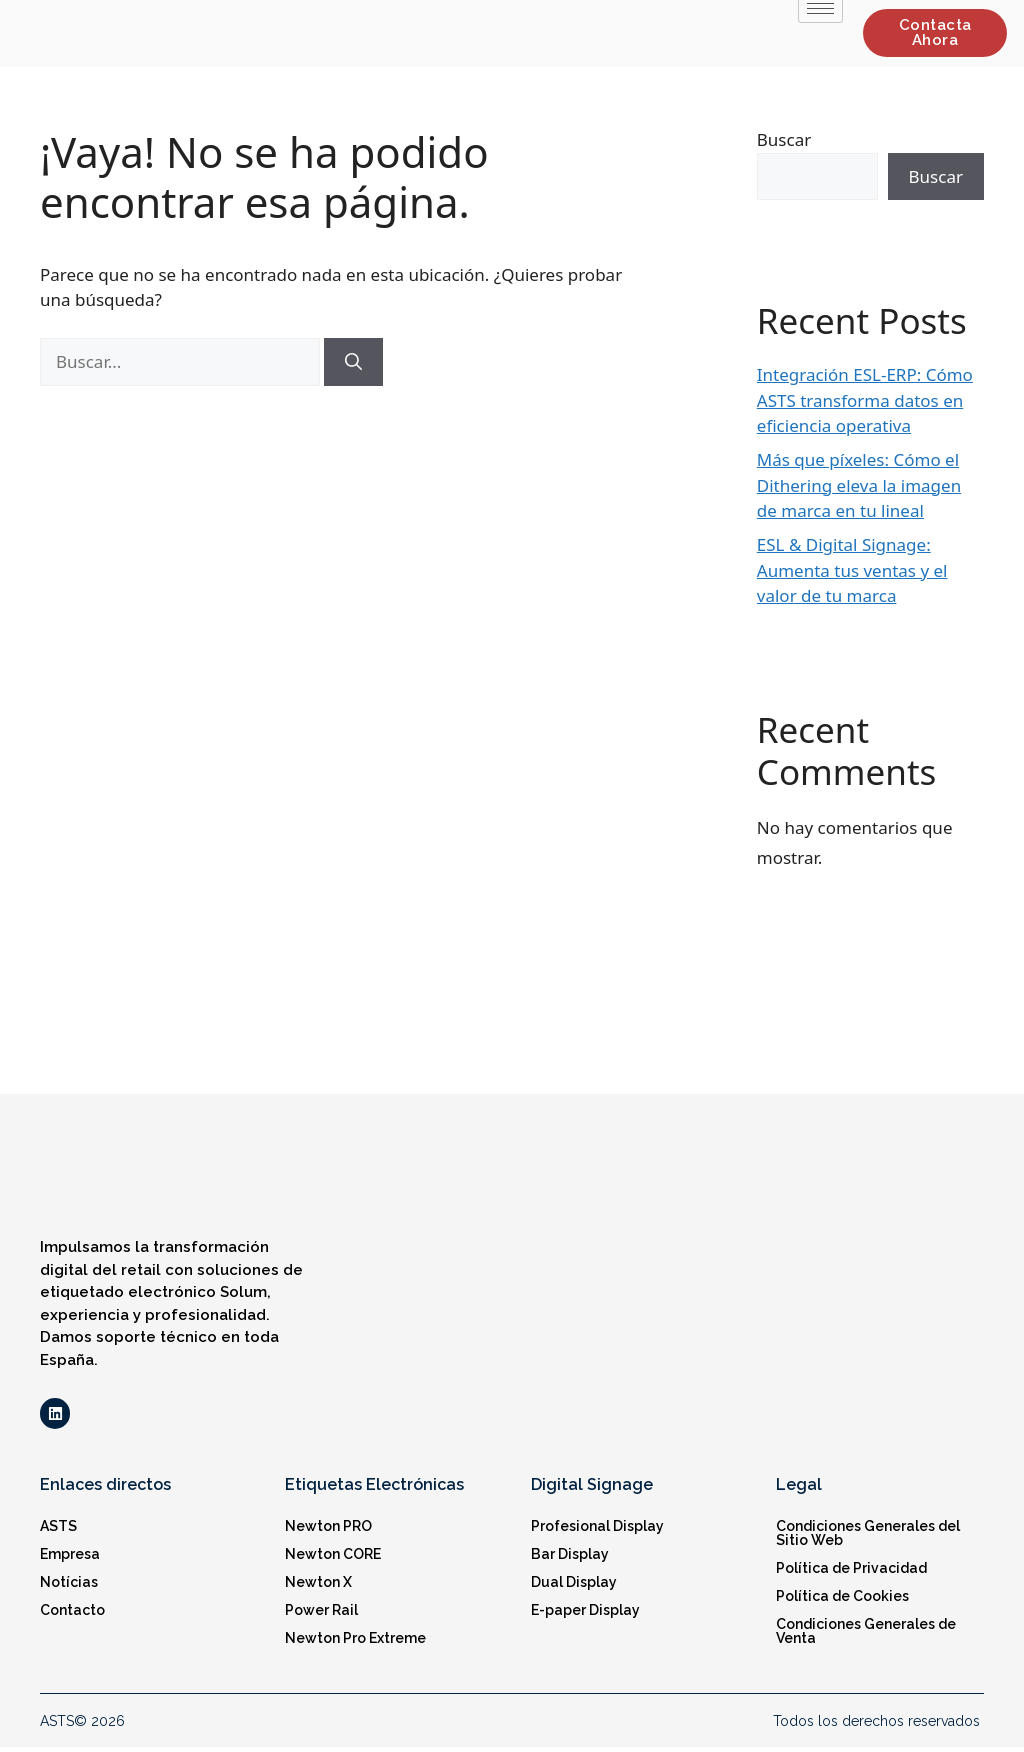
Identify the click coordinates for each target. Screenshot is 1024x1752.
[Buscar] (353, 362)
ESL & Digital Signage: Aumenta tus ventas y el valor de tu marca (852, 570)
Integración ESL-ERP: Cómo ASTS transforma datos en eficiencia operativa (865, 400)
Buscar (784, 139)
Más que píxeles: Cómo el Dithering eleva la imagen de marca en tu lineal (859, 485)
